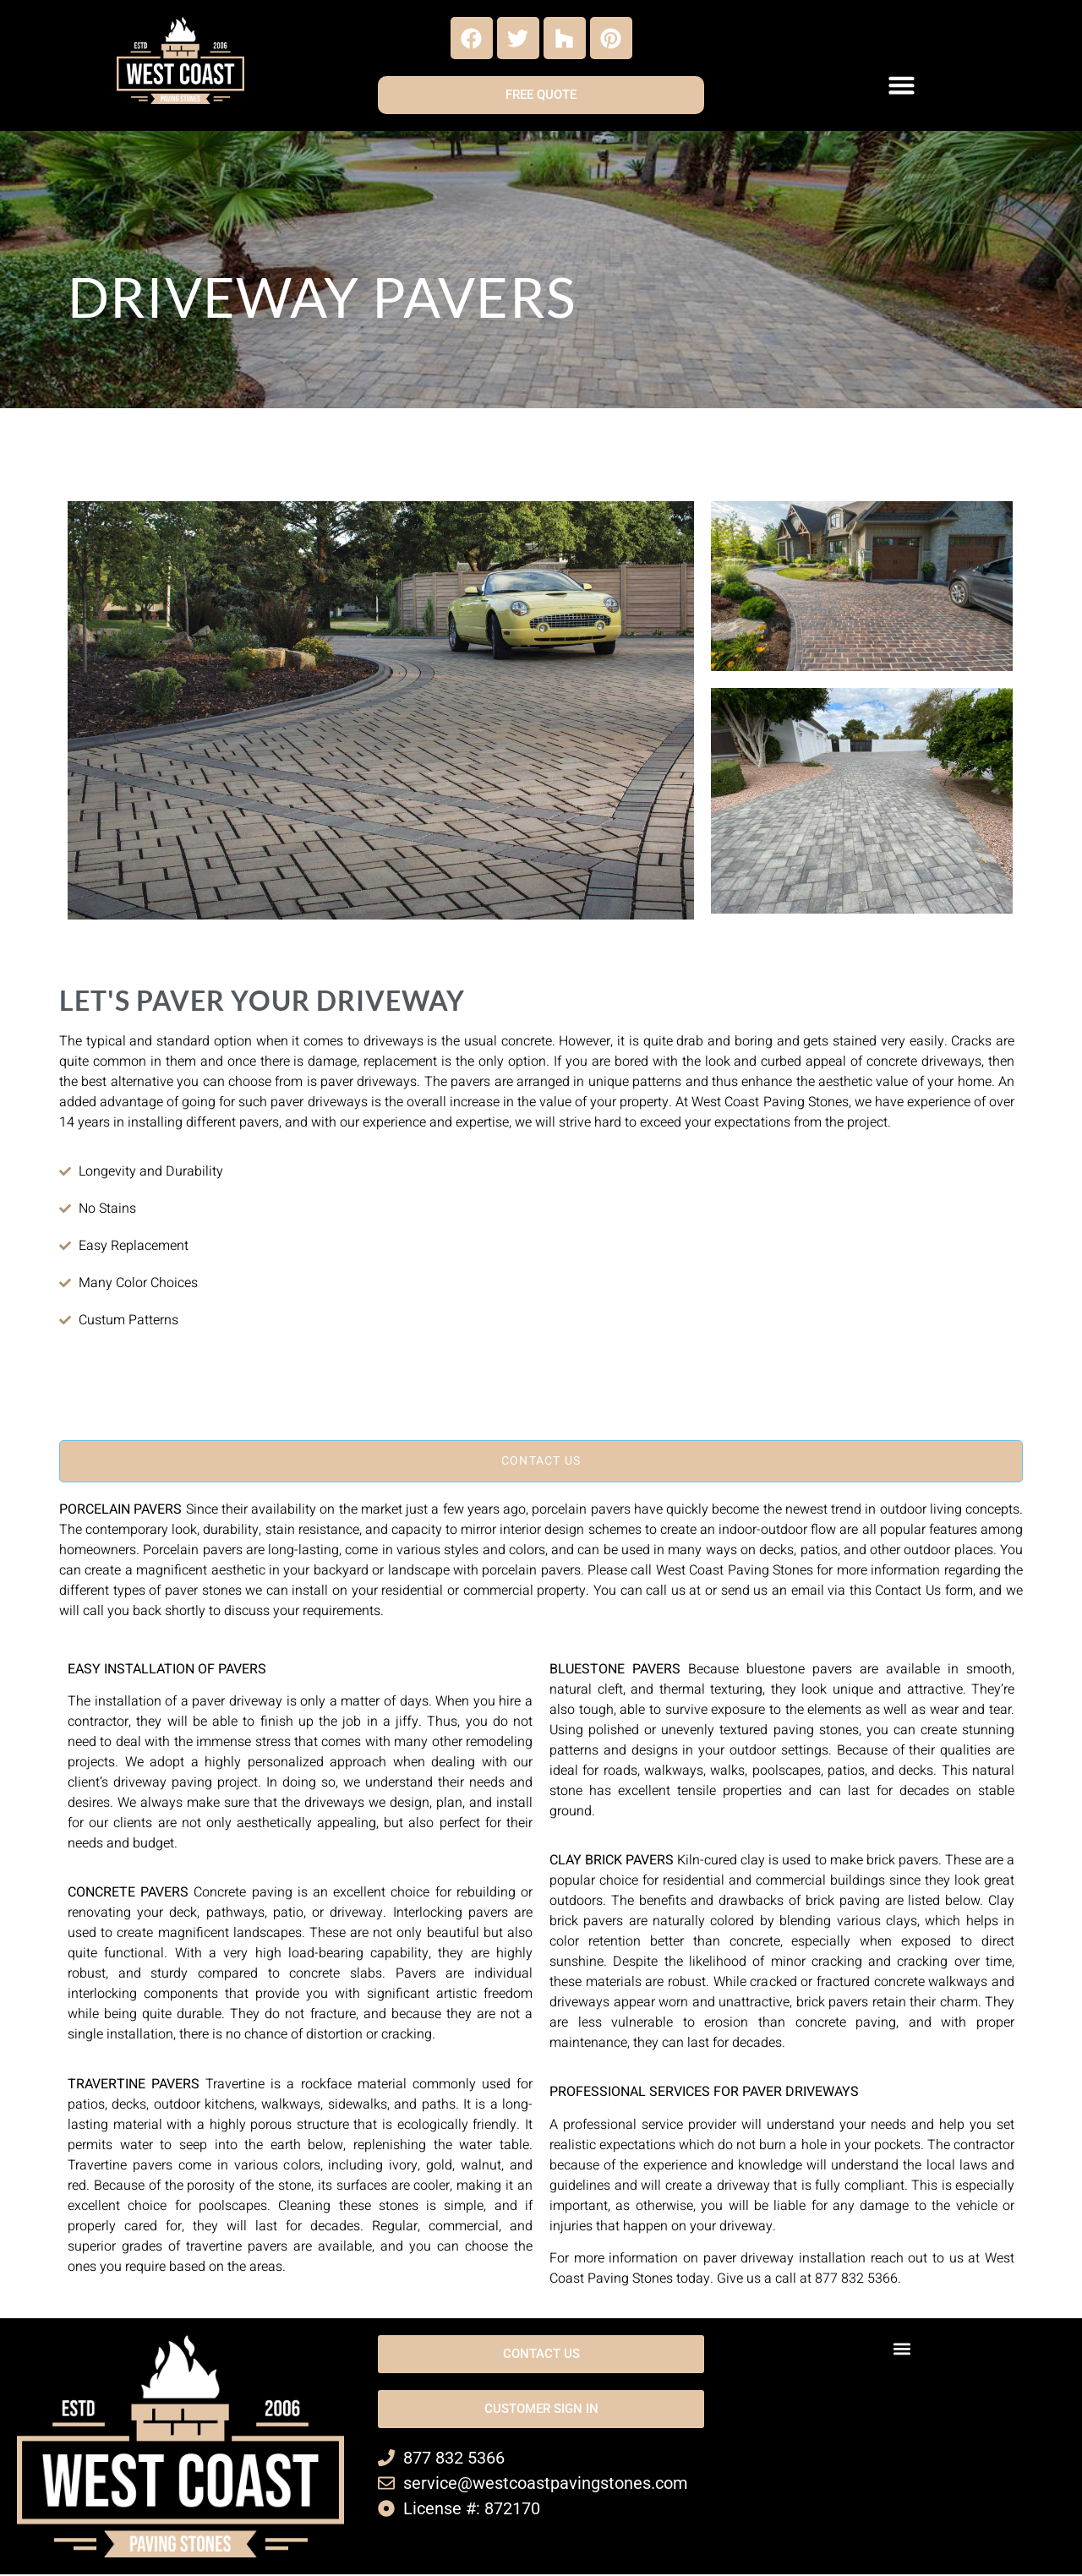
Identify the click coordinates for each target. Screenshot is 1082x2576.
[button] (902, 85)
